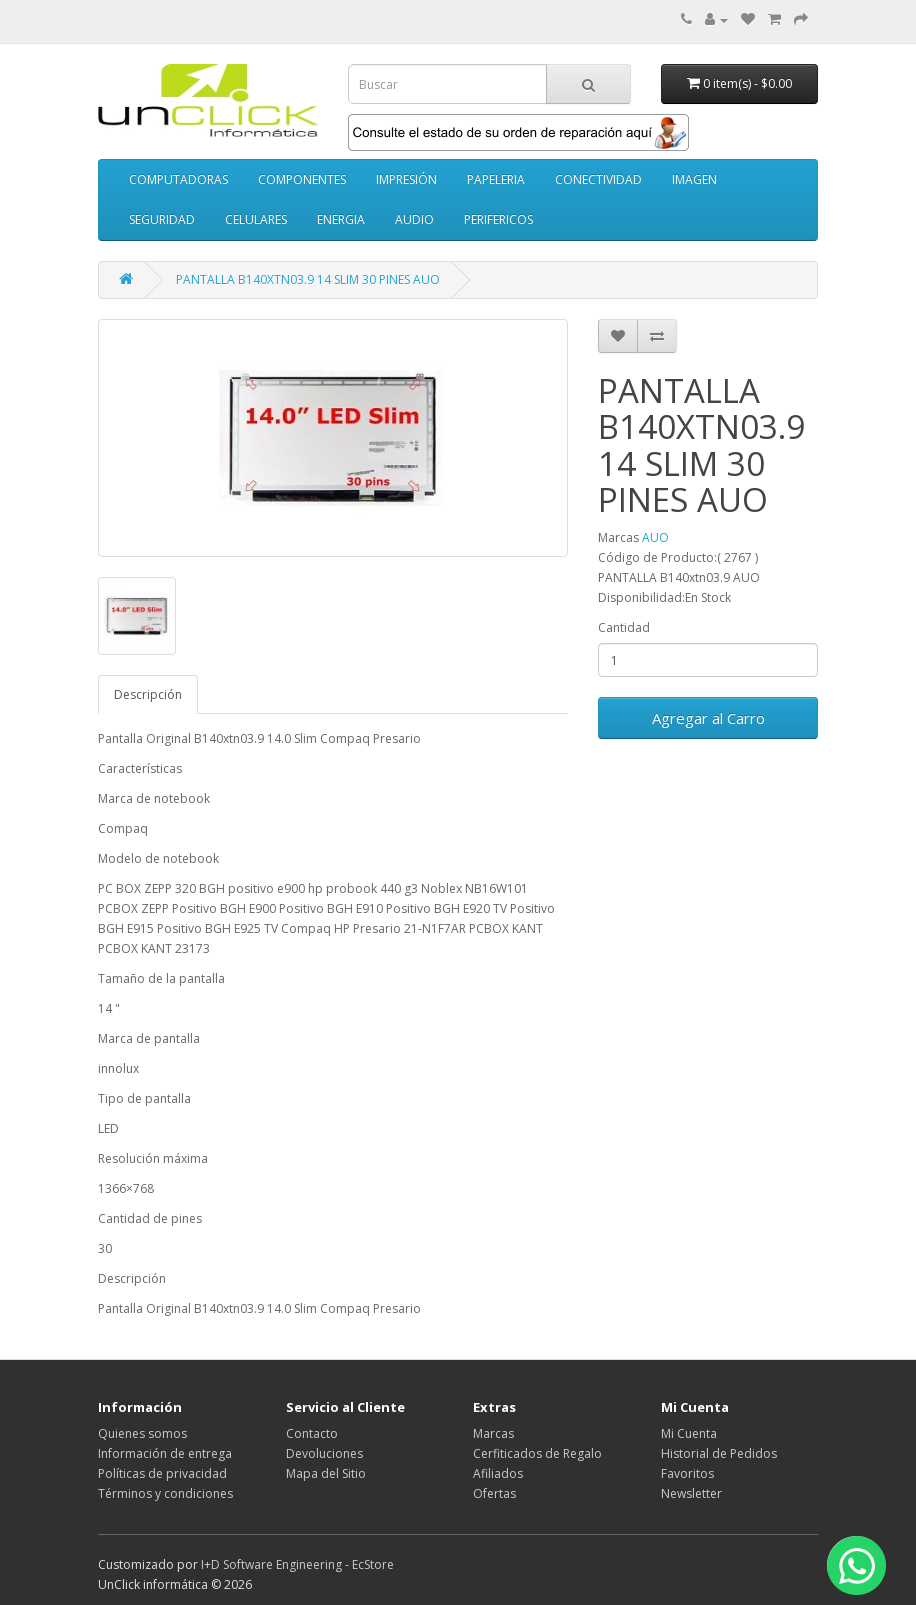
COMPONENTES (302, 179)
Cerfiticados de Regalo (537, 1453)
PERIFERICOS (498, 219)
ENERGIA (341, 219)
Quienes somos (142, 1433)
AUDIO (414, 219)
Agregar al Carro (708, 718)
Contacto (312, 1433)
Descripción (148, 694)
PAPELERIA (496, 179)
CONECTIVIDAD (598, 179)
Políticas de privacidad (162, 1473)
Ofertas (494, 1493)
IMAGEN (694, 179)
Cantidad (624, 627)
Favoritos (687, 1473)
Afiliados (498, 1473)
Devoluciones (324, 1453)
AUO (655, 537)
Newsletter (691, 1493)
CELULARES (256, 219)
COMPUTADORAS (178, 179)
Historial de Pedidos (719, 1453)
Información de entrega (165, 1453)
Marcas (493, 1433)
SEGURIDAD (162, 219)
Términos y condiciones (165, 1493)
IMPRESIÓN (406, 179)
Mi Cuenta (689, 1433)
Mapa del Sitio (326, 1473)
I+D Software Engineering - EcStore (297, 1564)
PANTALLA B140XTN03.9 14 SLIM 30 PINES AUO (308, 279)
